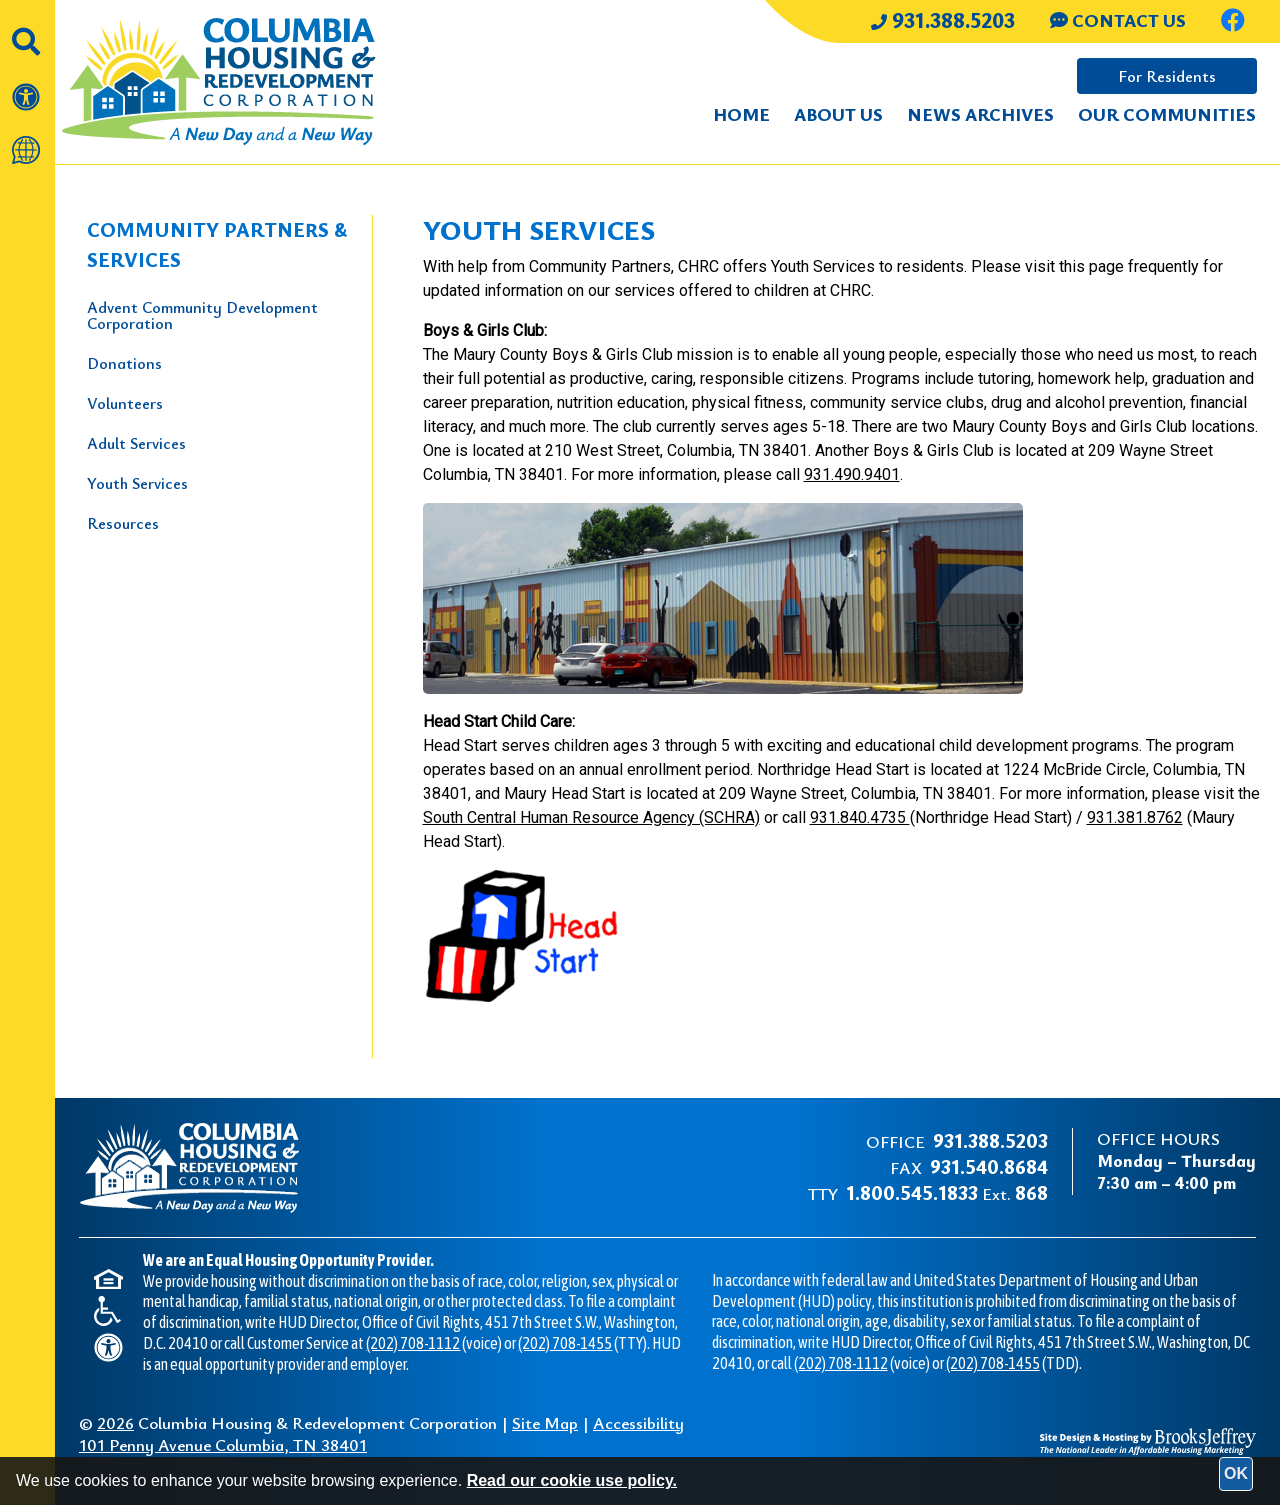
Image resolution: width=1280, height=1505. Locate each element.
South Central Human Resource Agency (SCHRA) (591, 817)
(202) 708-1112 (413, 1343)
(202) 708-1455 (565, 1343)
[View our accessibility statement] (27, 86)
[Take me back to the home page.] (251, 82)
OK (1236, 1473)
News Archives (980, 114)
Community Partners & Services (217, 244)
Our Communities (1167, 114)
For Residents (1167, 76)
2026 (115, 1422)
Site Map (545, 1422)
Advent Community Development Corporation (202, 315)
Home (741, 114)
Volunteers (125, 403)
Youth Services (137, 483)
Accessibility (638, 1422)
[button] (27, 31)
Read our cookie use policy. (572, 1480)
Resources (123, 523)
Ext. (947, 1193)
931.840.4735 (860, 817)
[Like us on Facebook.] (1233, 22)
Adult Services (136, 443)
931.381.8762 (1135, 817)
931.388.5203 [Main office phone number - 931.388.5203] (943, 19)
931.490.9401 (852, 474)
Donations (124, 363)
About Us (838, 114)
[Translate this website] (27, 140)
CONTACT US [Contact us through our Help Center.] (1118, 20)
